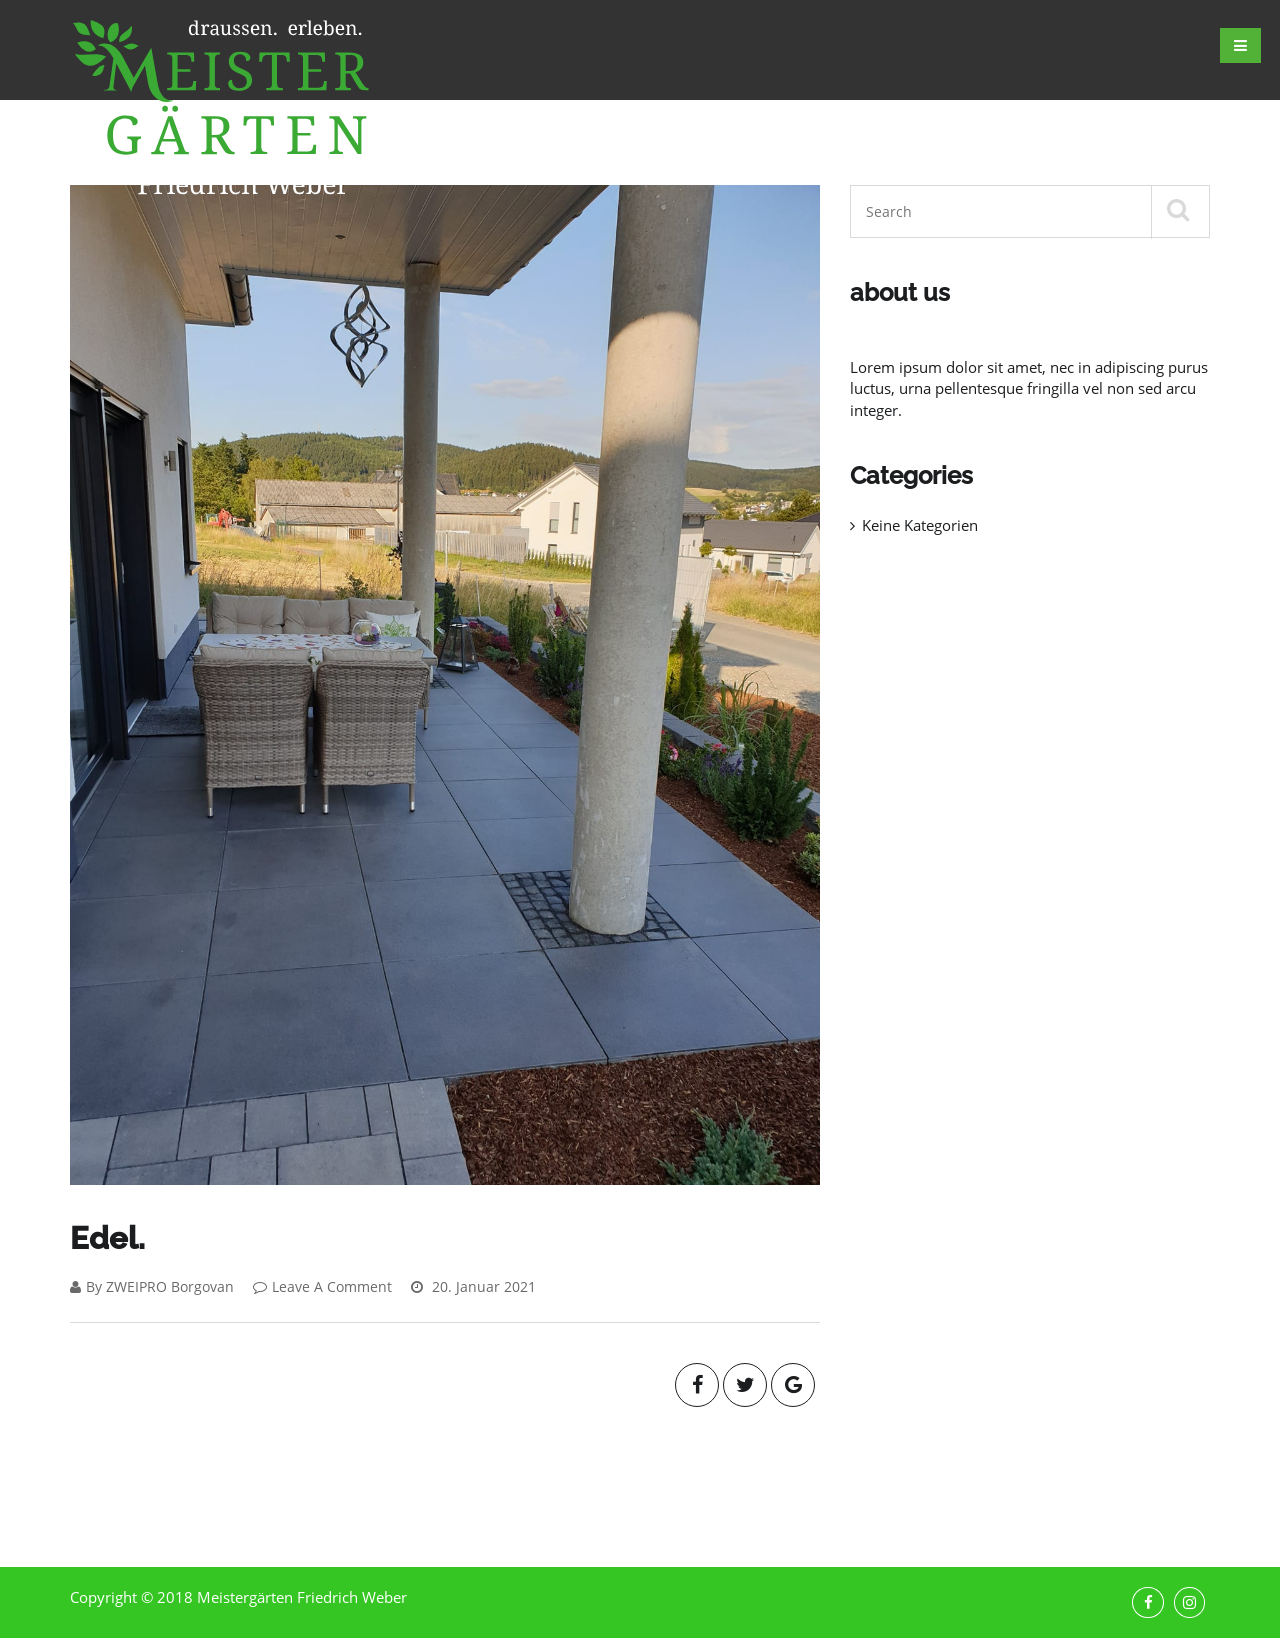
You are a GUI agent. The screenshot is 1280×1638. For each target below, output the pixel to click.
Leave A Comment (322, 1286)
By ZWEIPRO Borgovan (152, 1286)
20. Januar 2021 (473, 1286)
